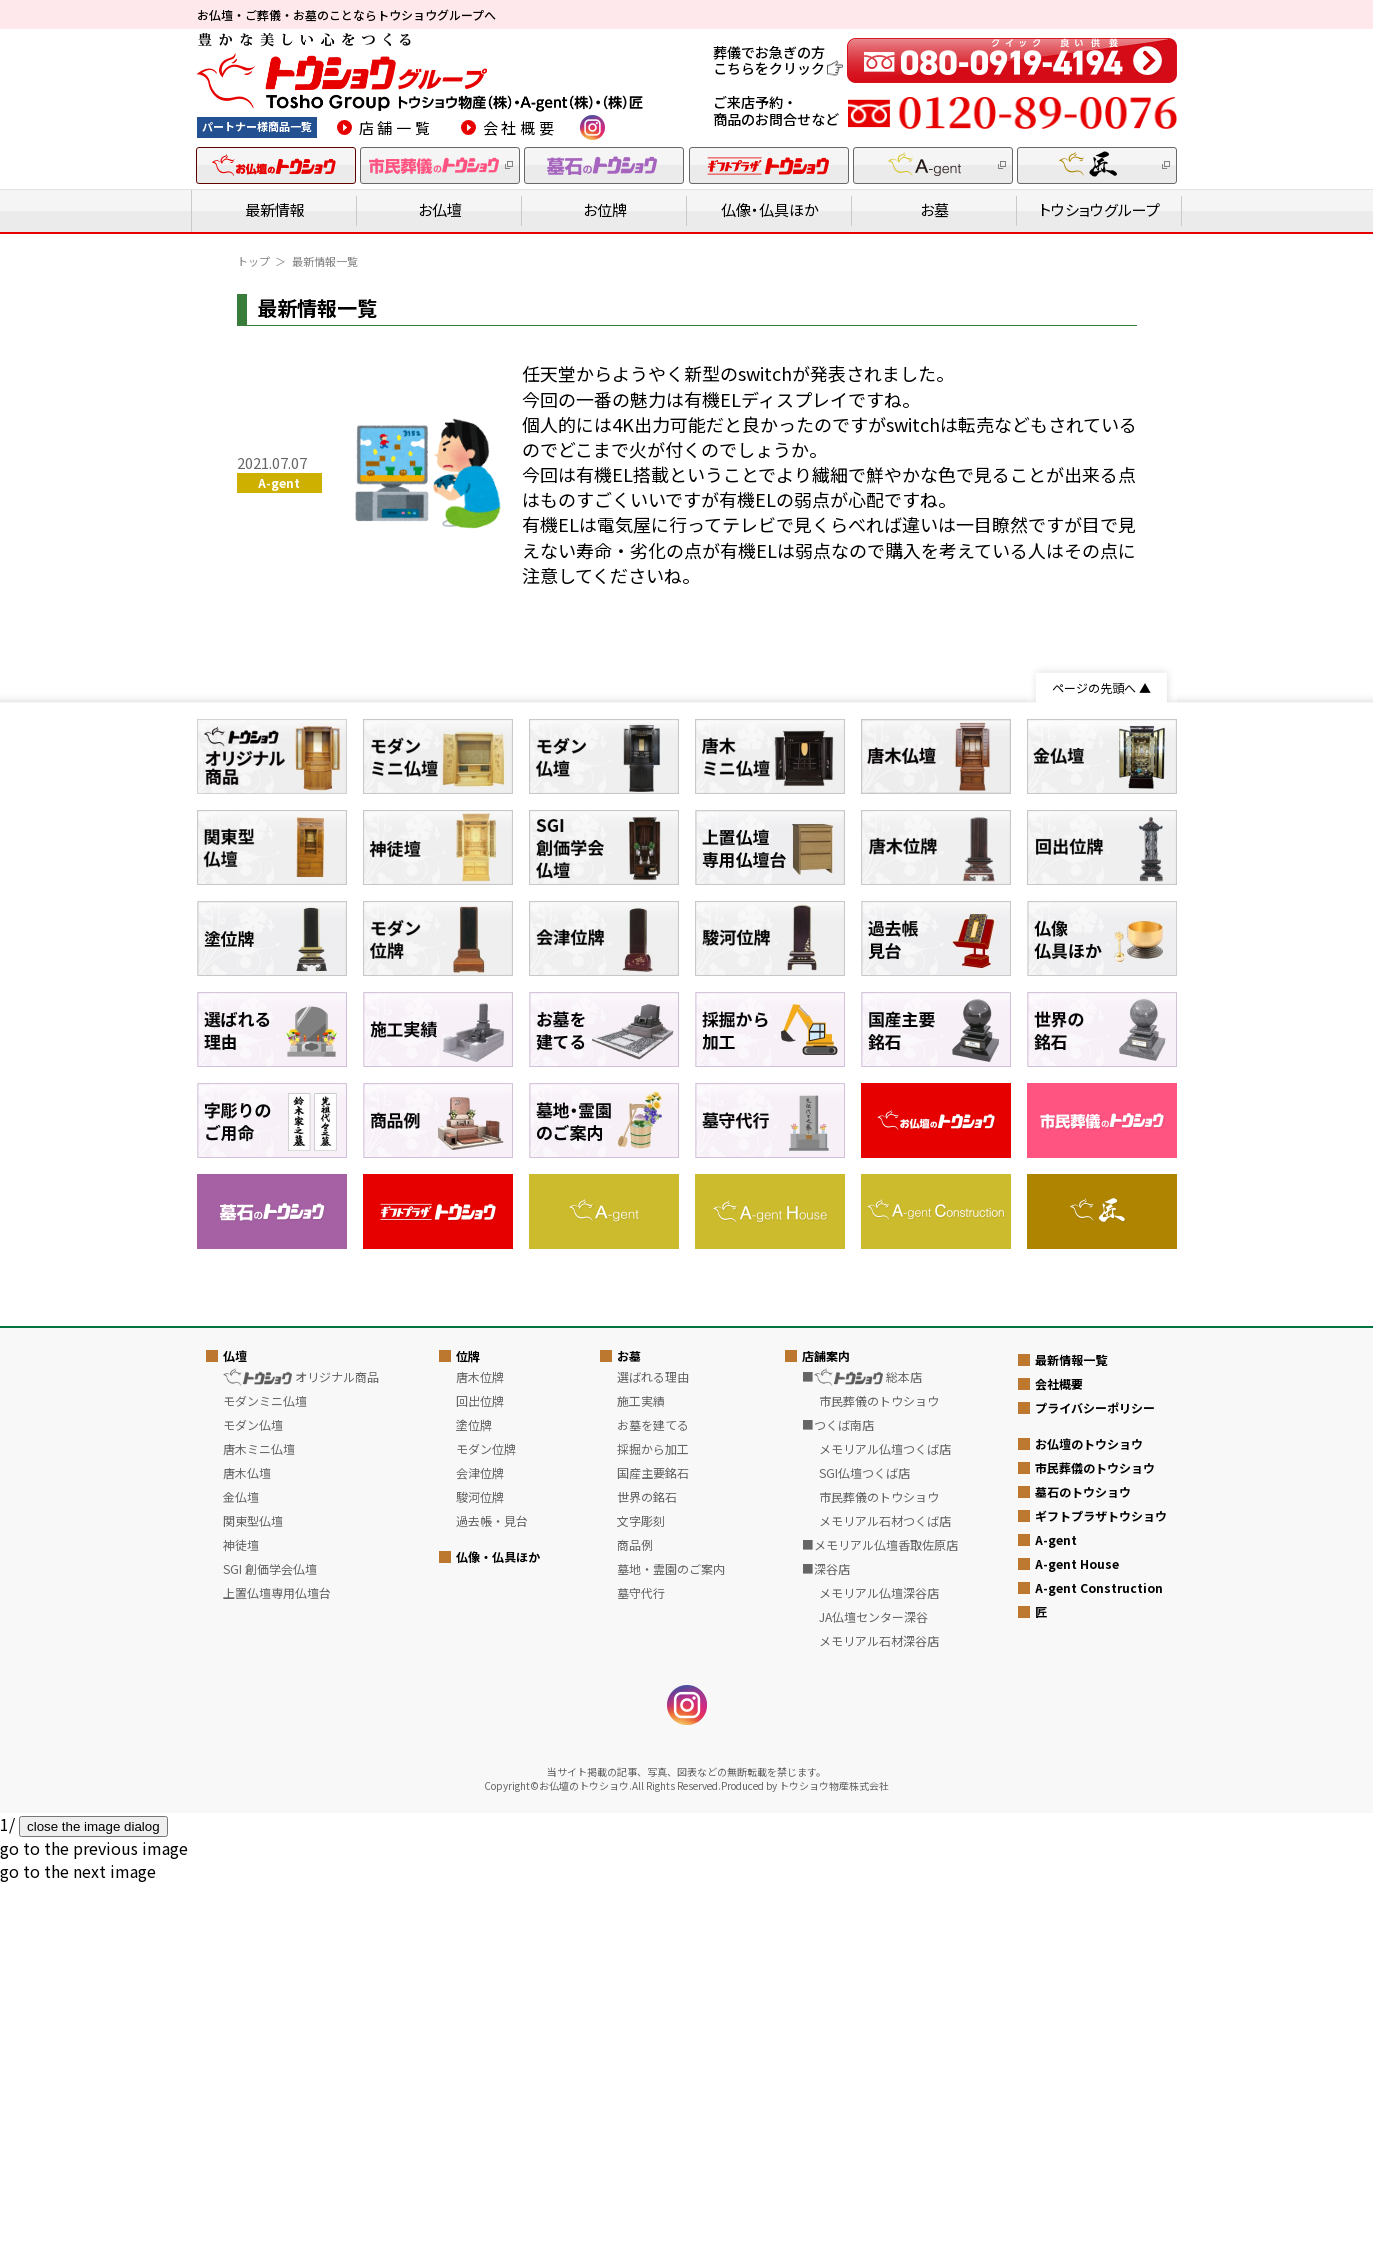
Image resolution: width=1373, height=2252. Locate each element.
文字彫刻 (641, 1890)
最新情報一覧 (1071, 1729)
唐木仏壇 (247, 1842)
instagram (592, 127)
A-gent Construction (1099, 1957)
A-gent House (1077, 1933)
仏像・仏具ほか (770, 209)
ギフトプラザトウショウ (1101, 1885)
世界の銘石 (647, 1866)
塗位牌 (474, 1794)
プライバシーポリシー (1095, 1777)
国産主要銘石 (653, 1842)
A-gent (1056, 1909)
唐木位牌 (480, 1746)
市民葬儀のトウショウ (1095, 1837)
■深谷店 (826, 1938)
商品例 (635, 1914)
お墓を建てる (653, 1794)
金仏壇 (241, 1866)
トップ (253, 261)
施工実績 (641, 1770)
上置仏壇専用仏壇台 (277, 1962)
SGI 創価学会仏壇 (270, 1938)
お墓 (934, 209)
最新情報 (275, 209)
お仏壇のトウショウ (1089, 1813)
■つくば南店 (838, 1794)
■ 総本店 (862, 1746)
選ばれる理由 (653, 1746)
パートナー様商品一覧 (257, 126)
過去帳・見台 (492, 1890)
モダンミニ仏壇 (265, 1770)
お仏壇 (440, 209)
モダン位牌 (486, 1818)
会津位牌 (480, 1842)
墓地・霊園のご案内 (671, 1938)
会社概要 (520, 127)
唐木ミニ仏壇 (259, 1818)
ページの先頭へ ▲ (1101, 687)
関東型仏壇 (253, 1890)
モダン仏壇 (253, 1794)
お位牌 (605, 209)
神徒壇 (241, 1914)
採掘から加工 (653, 1818)
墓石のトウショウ (1083, 1861)
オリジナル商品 (301, 1746)
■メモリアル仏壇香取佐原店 (880, 1914)
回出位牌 (480, 1770)
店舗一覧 (396, 127)
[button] (94, 2218)
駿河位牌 (480, 1866)
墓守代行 (641, 1962)
